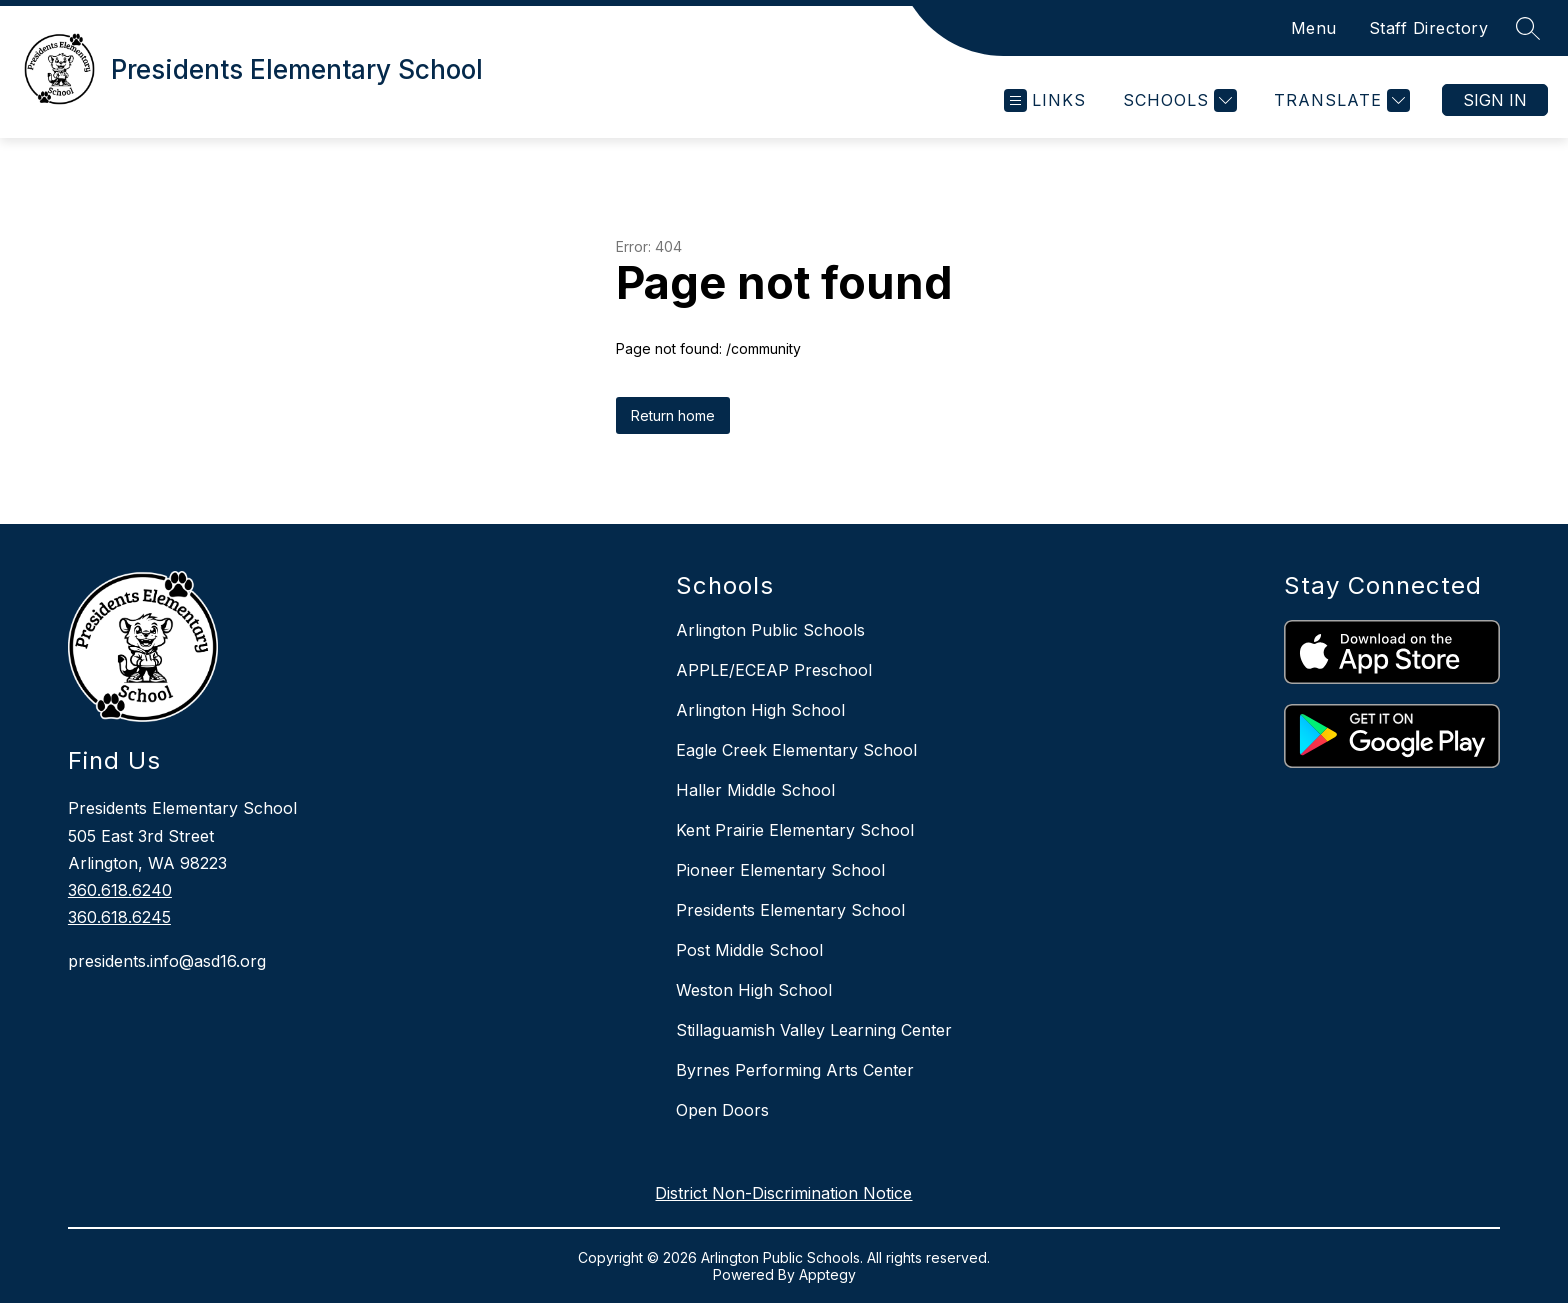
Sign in (1495, 100)
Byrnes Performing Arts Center (795, 1070)
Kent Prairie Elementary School (795, 830)
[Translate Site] (1339, 100)
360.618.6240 (120, 890)
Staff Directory (1429, 28)
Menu (1314, 28)
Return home (673, 415)
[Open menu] (1045, 100)
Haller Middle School (755, 790)
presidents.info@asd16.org (167, 961)
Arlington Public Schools (770, 630)
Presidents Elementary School (790, 910)
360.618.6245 (119, 917)
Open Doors (722, 1110)
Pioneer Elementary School (780, 870)
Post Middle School (749, 950)
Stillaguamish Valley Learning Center (814, 1030)
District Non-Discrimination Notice (783, 1193)
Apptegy (827, 1274)
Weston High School (754, 990)
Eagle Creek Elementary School (796, 750)
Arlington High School (760, 710)
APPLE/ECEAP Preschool (774, 670)
